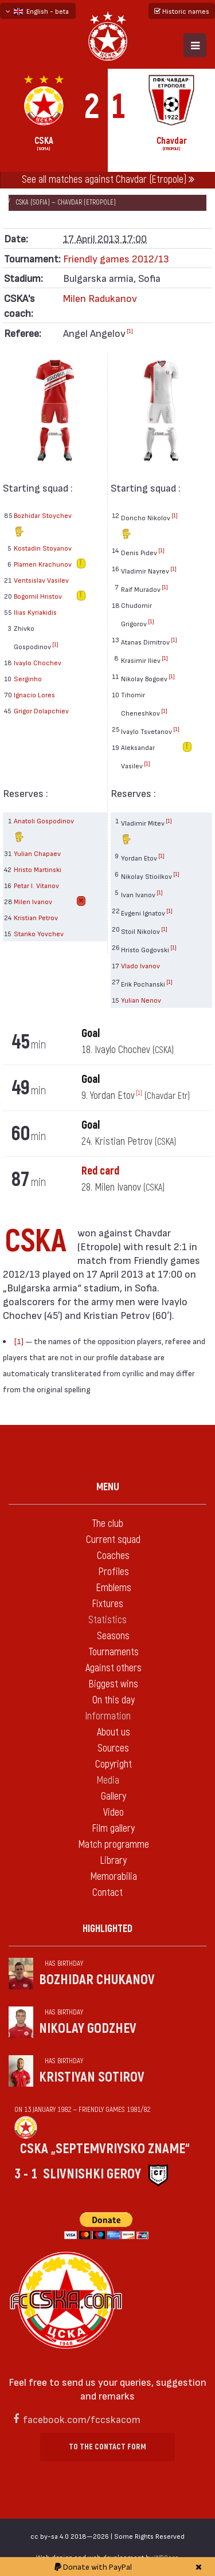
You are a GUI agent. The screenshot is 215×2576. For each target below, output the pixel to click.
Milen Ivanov (33, 901)
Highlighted (107, 1928)
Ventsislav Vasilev (41, 580)
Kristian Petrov (36, 917)
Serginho (28, 678)
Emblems (113, 1588)
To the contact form (107, 2447)
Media (107, 1780)
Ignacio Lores (34, 694)
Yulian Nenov (141, 1000)
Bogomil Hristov (38, 596)
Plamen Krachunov (43, 564)
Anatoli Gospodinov (44, 830)
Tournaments (113, 1652)
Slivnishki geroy (92, 2174)
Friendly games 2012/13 (116, 258)
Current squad (113, 1539)
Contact (107, 1892)
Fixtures (107, 1604)
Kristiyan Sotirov (91, 2077)
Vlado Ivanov (140, 965)
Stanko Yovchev (39, 933)
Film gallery (113, 1828)
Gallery (113, 1796)
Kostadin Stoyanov (43, 548)
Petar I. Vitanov (36, 885)
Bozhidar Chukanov (97, 1980)
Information (108, 1716)
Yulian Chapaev (37, 853)
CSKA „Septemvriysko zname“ (105, 2149)
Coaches (113, 1555)
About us (113, 1732)
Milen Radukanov (100, 298)
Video (113, 1812)
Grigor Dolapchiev (41, 710)
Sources (113, 1748)
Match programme (113, 1844)
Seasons (113, 1636)
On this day (113, 1700)
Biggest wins (113, 1684)
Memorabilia (113, 1876)
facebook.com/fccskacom (81, 2419)
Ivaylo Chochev (37, 662)
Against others (113, 1668)
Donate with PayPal (93, 2566)
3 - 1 (25, 2174)
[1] (130, 330)
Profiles (113, 1571)
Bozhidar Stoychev (43, 525)
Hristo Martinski (37, 869)
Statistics (107, 1620)
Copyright (113, 1764)
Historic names (181, 11)
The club (107, 1523)
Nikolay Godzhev (87, 2028)
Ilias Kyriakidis (35, 612)
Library (113, 1860)
